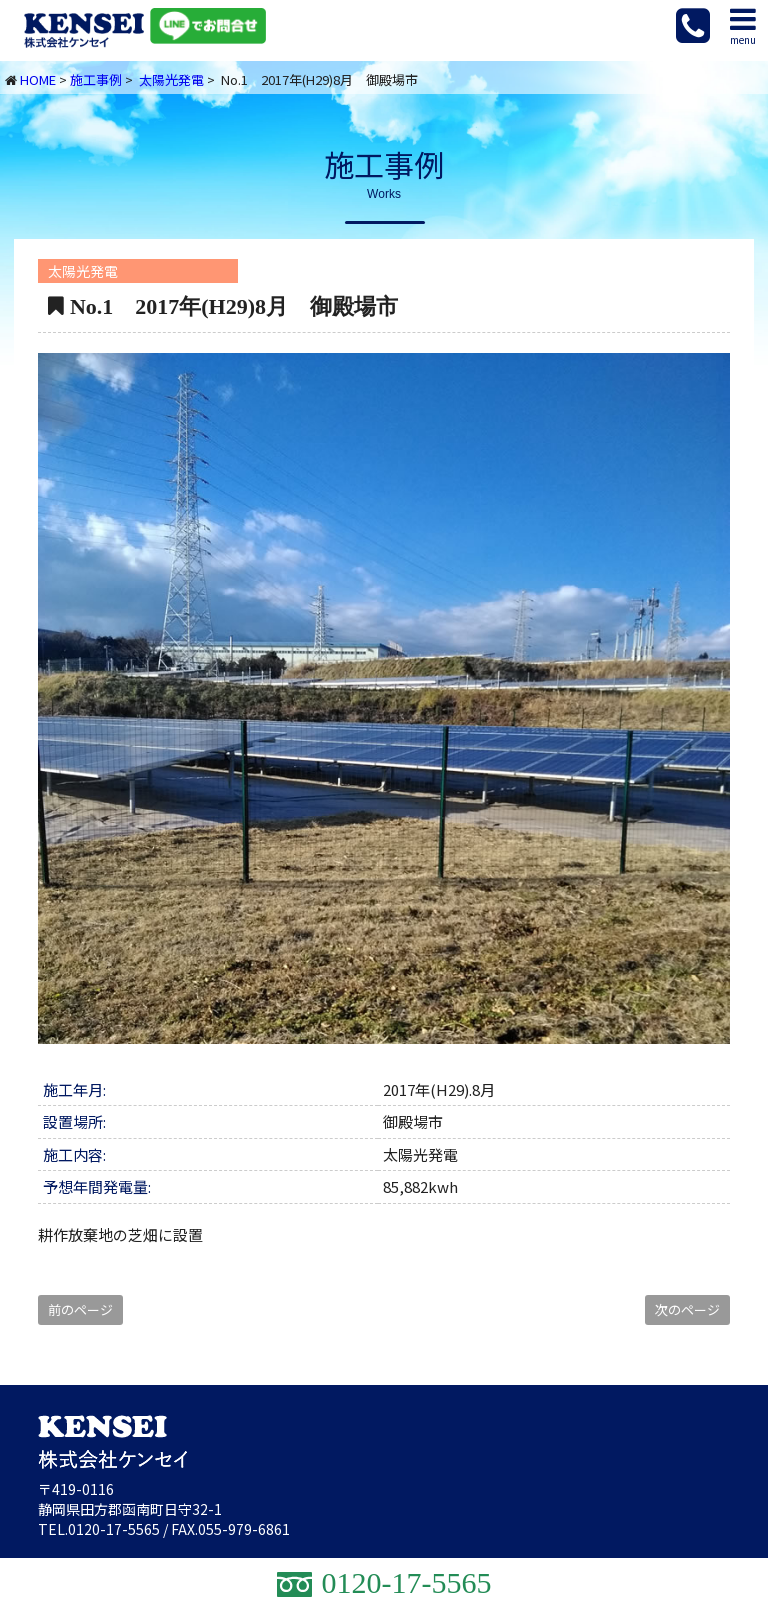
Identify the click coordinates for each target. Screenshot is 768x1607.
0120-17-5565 (114, 1529)
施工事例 (96, 79)
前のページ (80, 1309)
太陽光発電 (171, 79)
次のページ (687, 1309)
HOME (38, 79)
